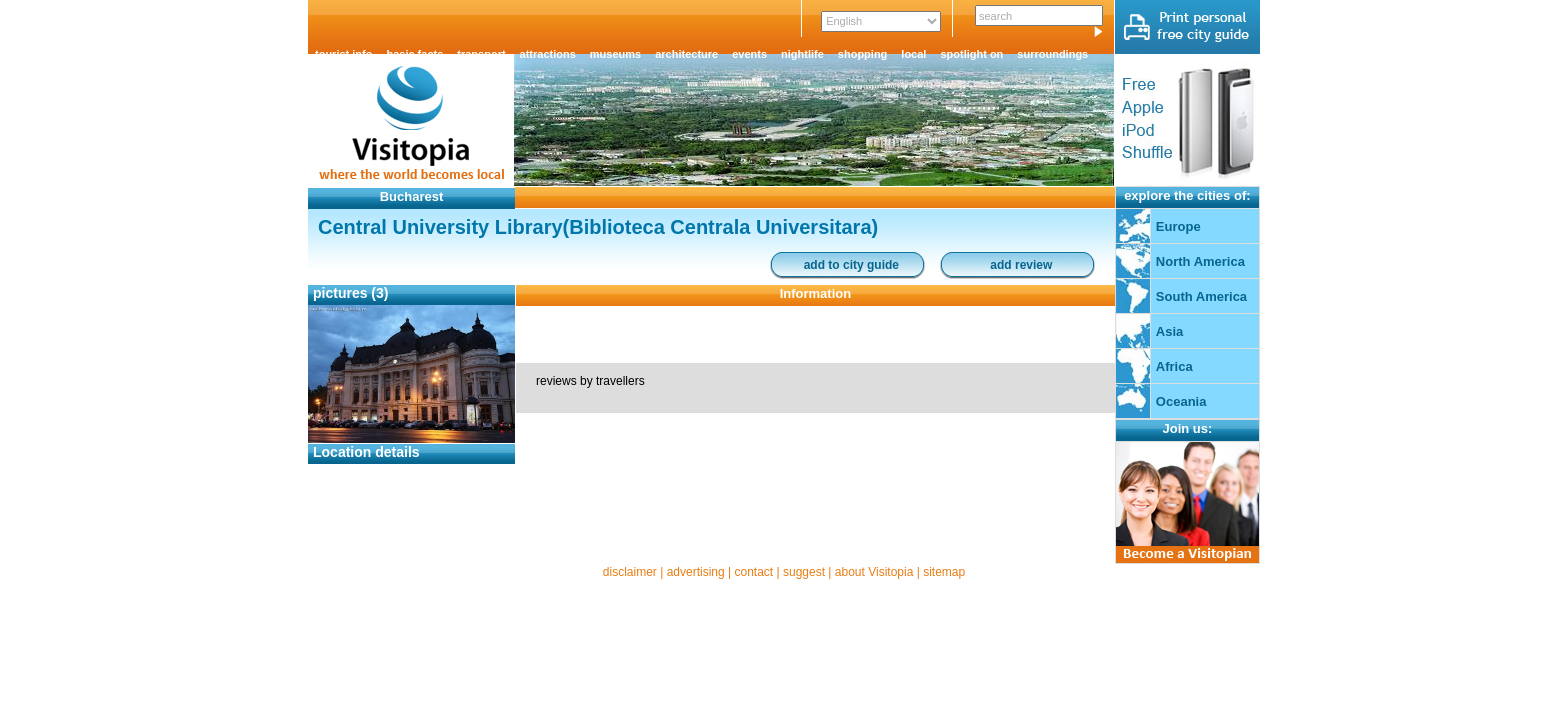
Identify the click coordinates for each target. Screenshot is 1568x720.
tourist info (343, 54)
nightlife (802, 54)
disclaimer (630, 572)
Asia (1169, 331)
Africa (1174, 366)
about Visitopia (874, 572)
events (749, 54)
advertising (696, 572)
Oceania (1181, 401)
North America (1200, 261)
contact (753, 572)
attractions (548, 54)
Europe (1178, 226)
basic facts (414, 54)
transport (481, 54)
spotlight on (971, 54)
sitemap (944, 572)
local (913, 54)
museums (615, 54)
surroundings (1052, 54)
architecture (686, 54)
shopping (863, 54)
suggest (804, 572)
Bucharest (412, 196)
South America (1201, 296)
